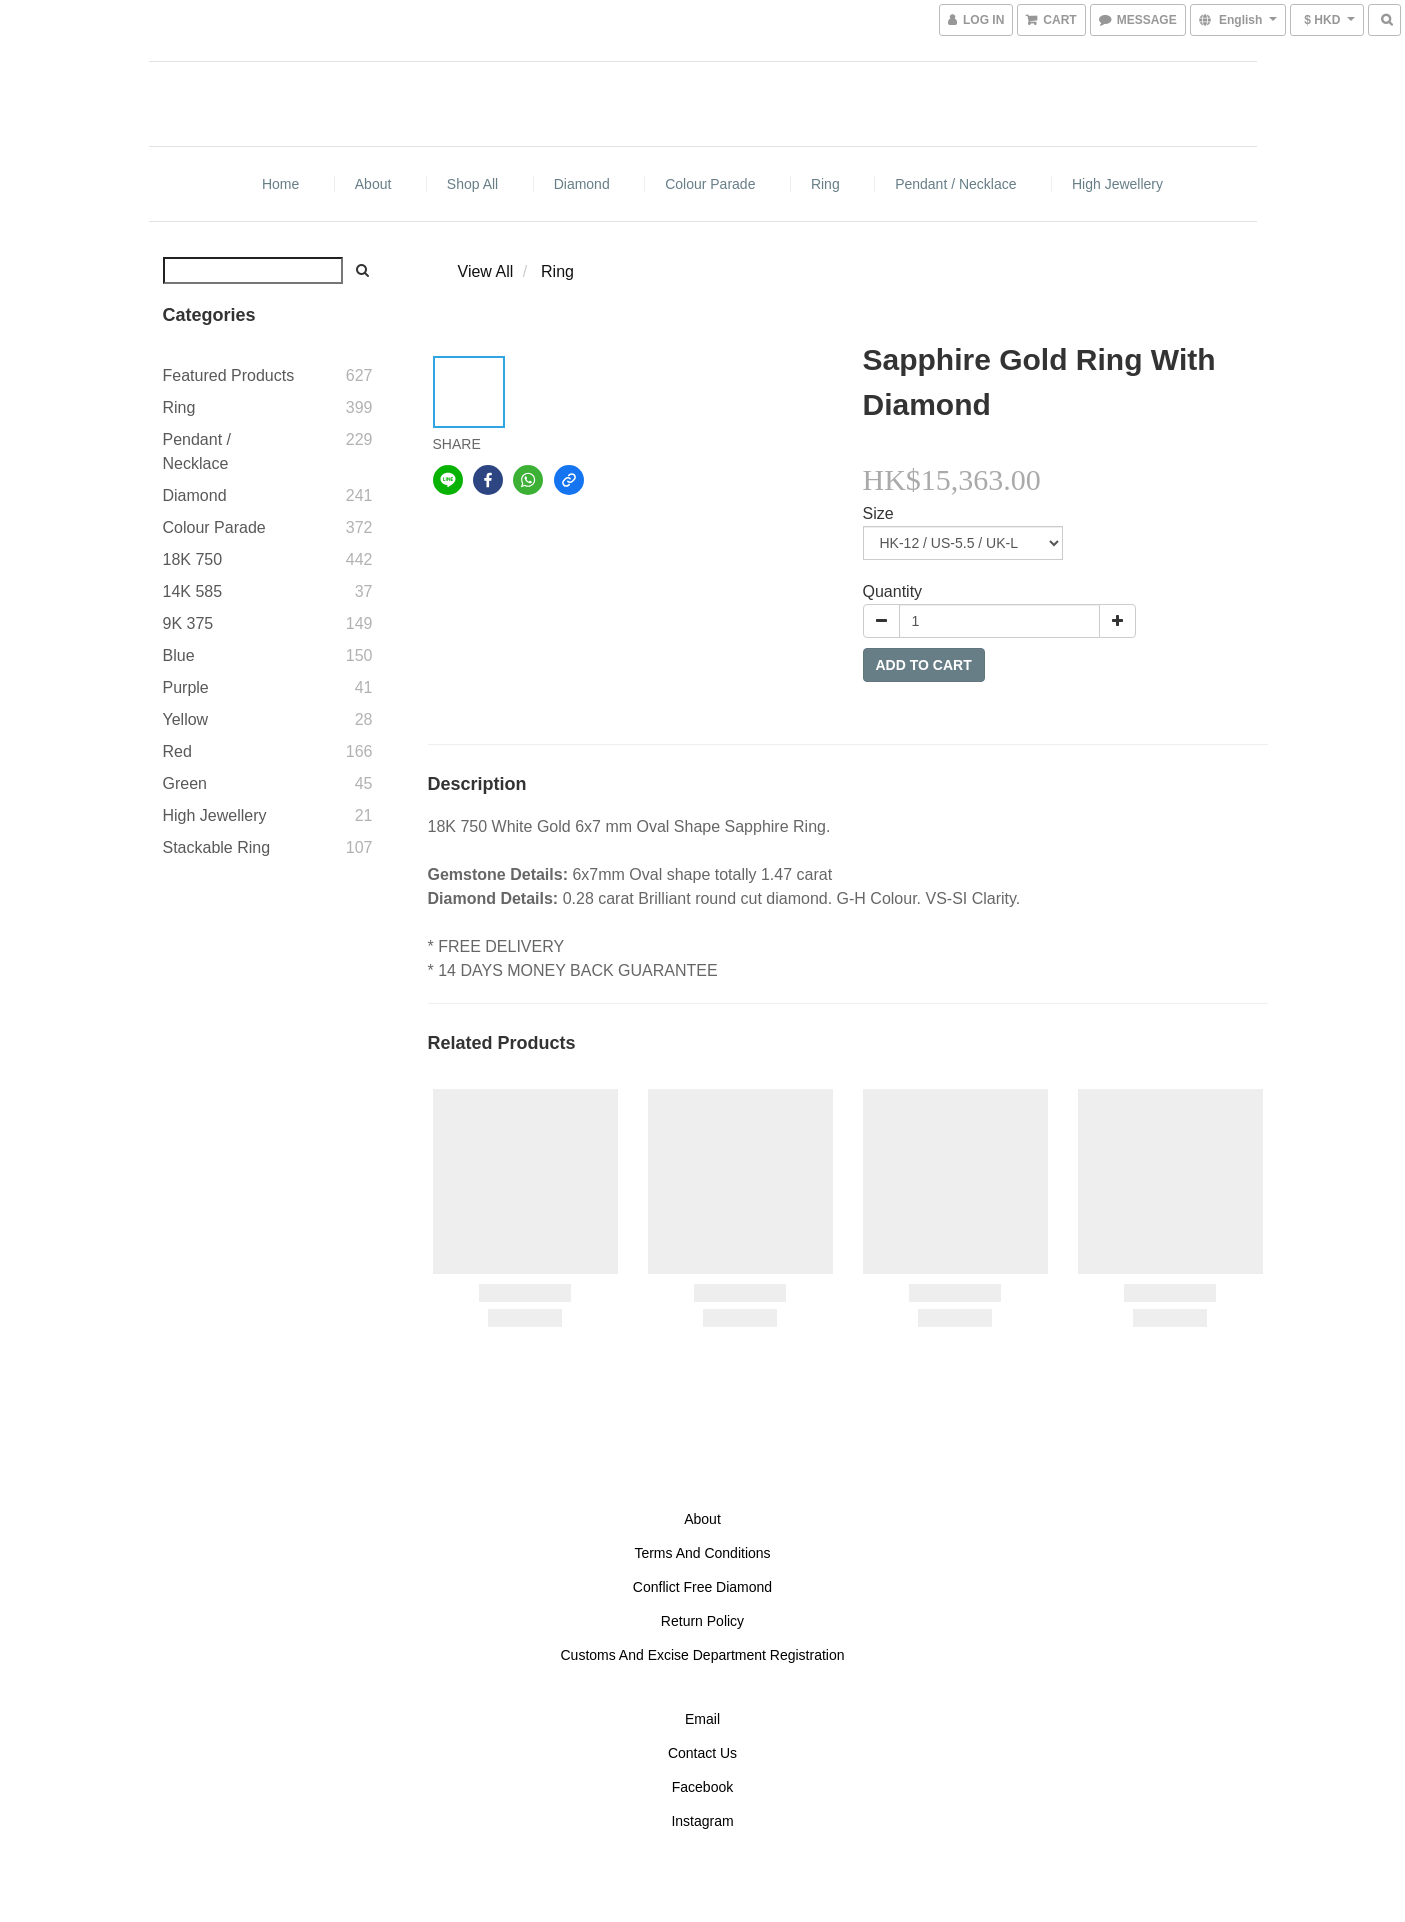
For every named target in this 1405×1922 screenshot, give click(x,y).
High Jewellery (1117, 184)
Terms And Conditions (702, 1553)
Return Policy (702, 1621)
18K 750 (193, 559)
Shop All (472, 184)
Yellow (186, 719)
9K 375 (188, 623)
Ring (825, 184)
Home (280, 184)
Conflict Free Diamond (702, 1587)
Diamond (582, 184)
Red (177, 751)
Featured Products (229, 375)
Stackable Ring (217, 847)
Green (185, 783)
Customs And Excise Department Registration (702, 1655)
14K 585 (193, 591)
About (373, 184)
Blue (179, 655)
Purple (186, 687)
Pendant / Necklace (955, 184)
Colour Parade (710, 184)
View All (486, 271)
